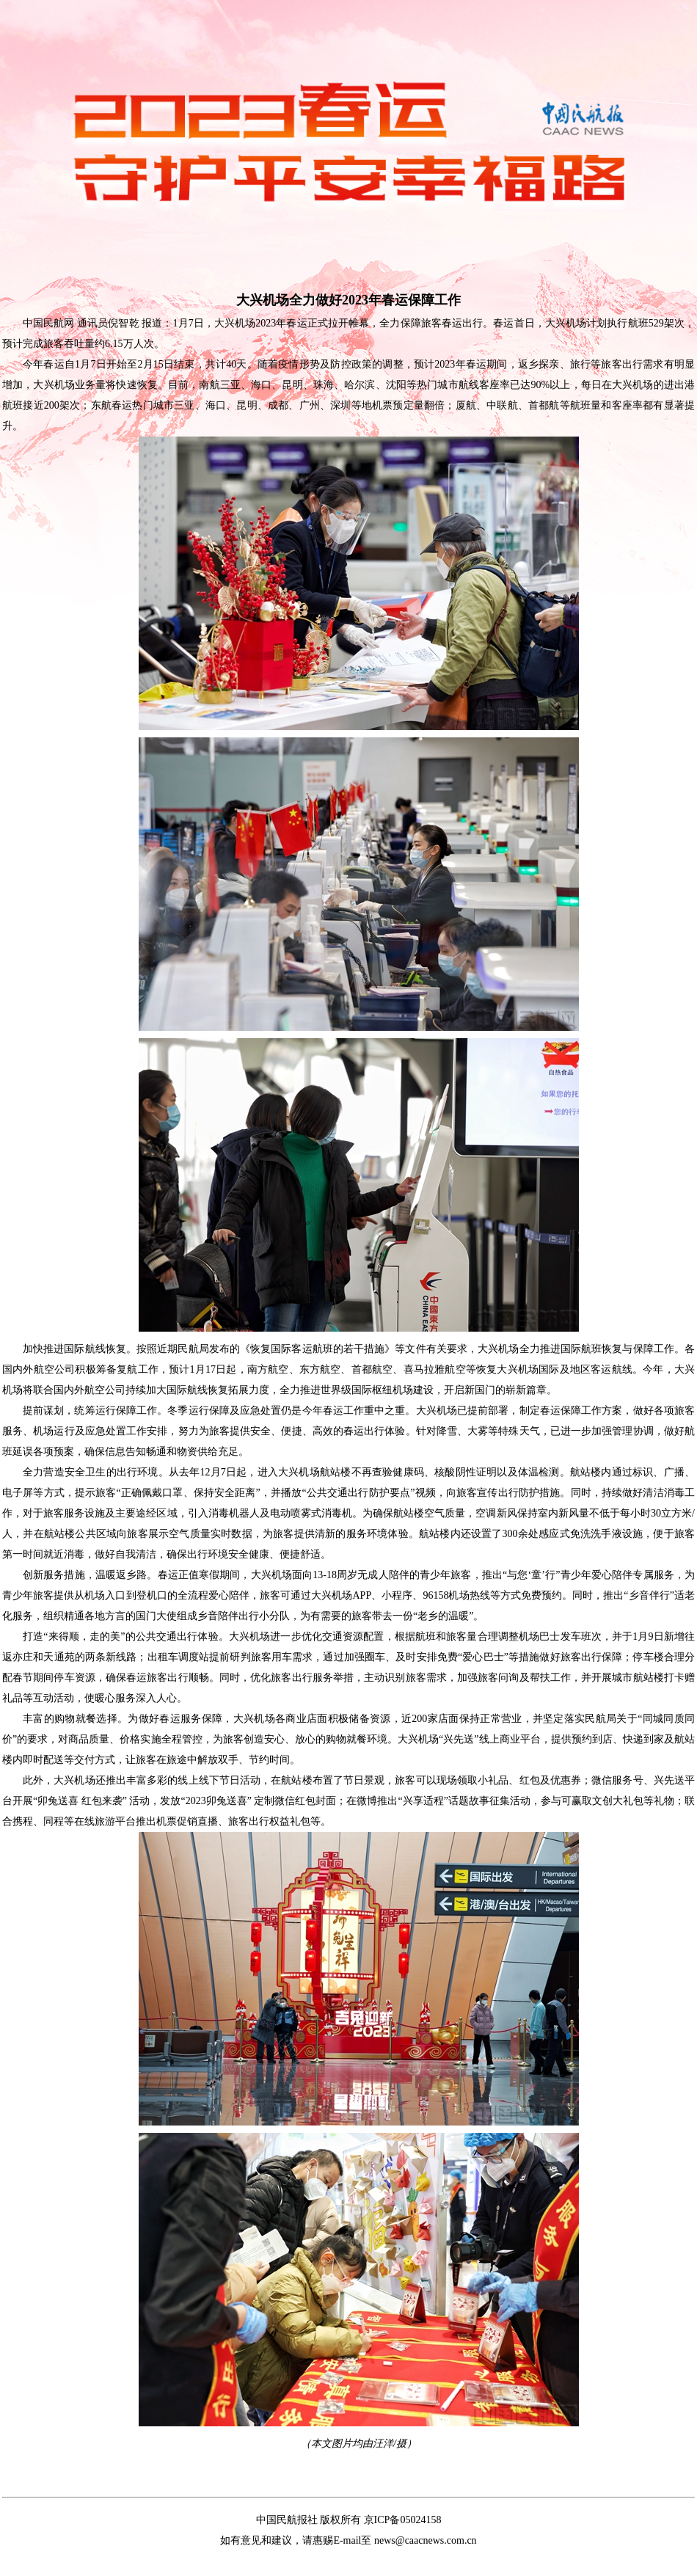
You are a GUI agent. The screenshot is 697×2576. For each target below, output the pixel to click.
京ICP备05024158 (403, 2519)
